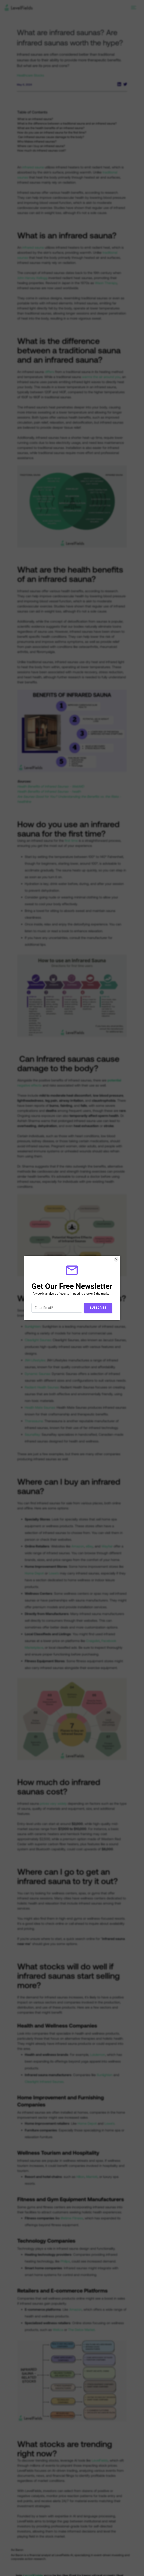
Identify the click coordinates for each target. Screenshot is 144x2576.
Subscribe (98, 1307)
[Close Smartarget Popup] (116, 1259)
